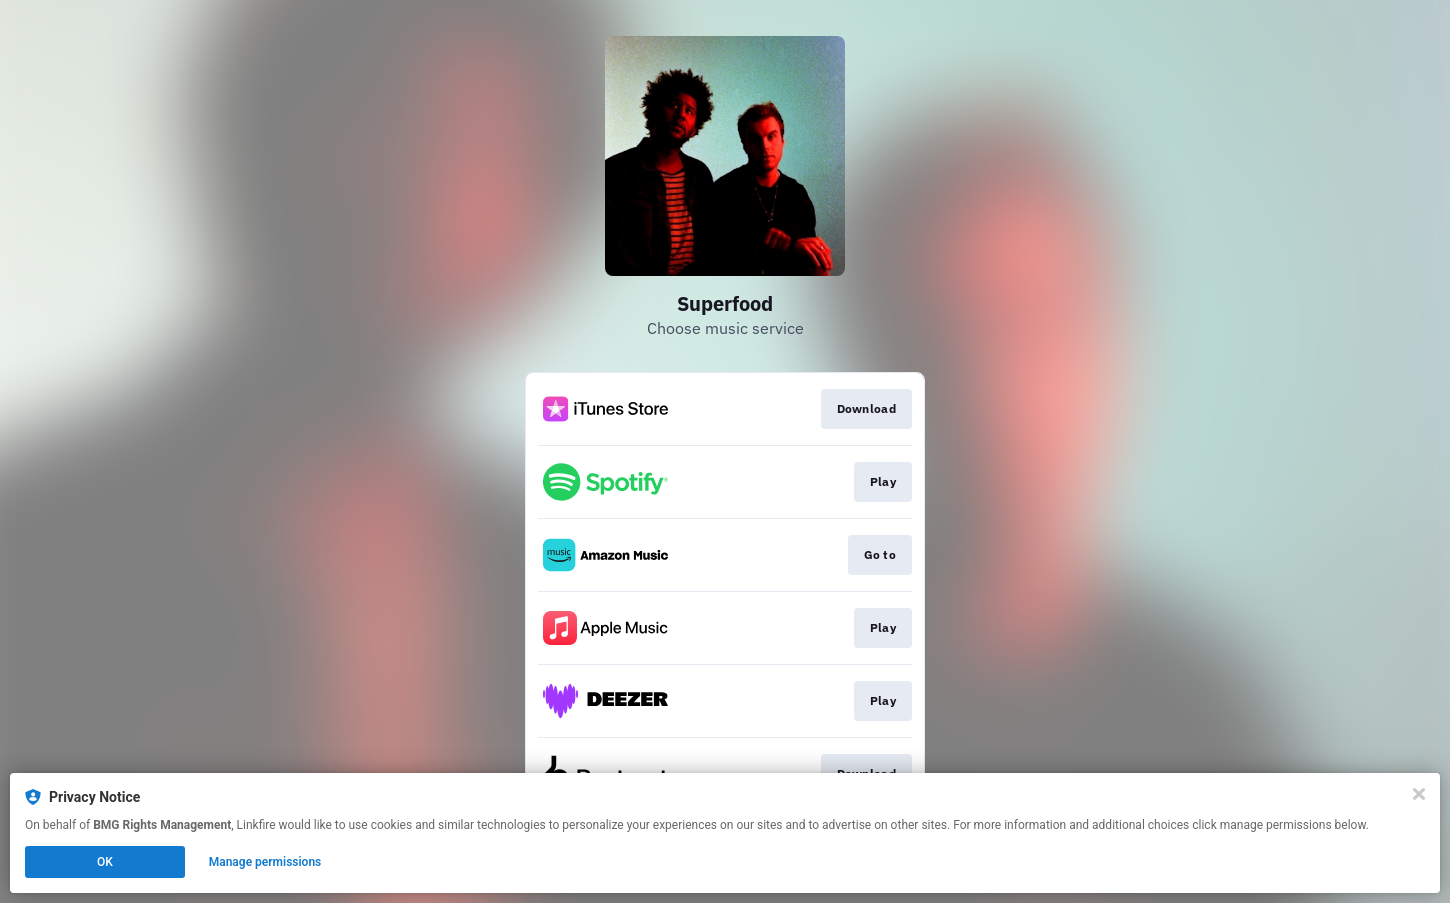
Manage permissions (265, 862)
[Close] (1419, 794)
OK (105, 862)
